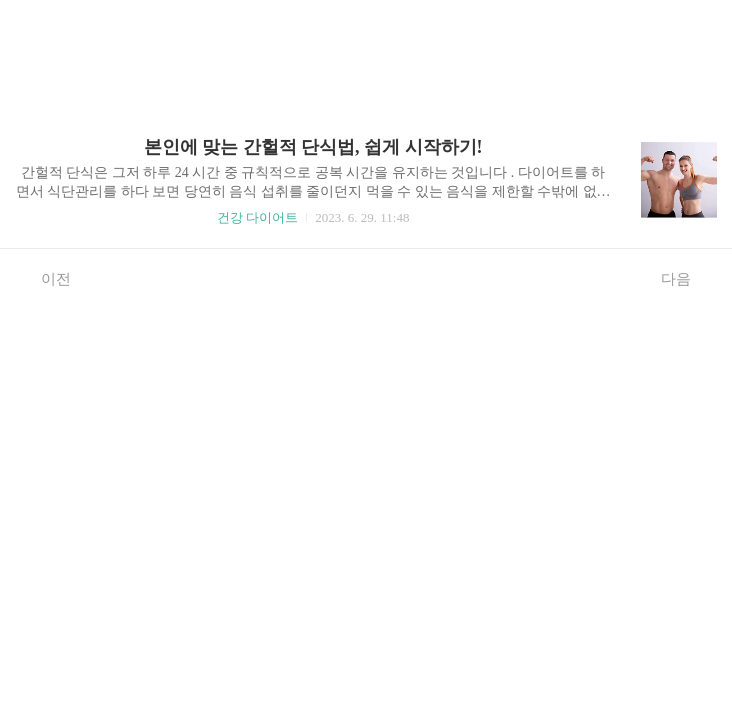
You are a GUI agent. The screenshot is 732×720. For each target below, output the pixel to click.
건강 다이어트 (257, 217)
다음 (686, 278)
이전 (45, 278)
